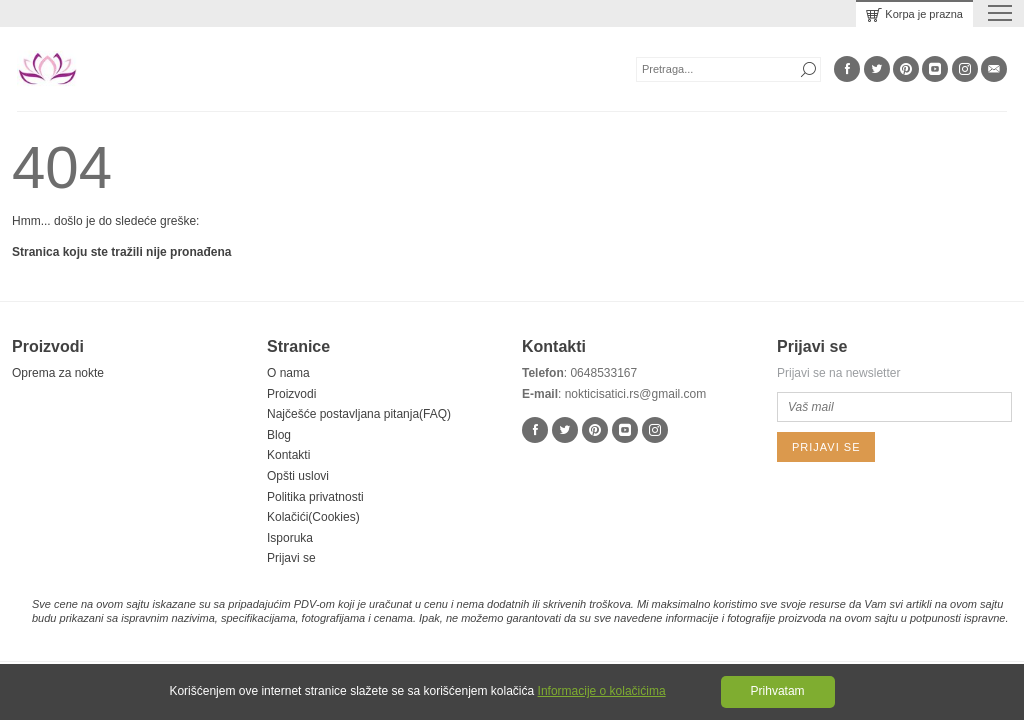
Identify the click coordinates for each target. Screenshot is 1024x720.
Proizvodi (291, 394)
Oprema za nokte (58, 373)
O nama (288, 373)
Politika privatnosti (315, 497)
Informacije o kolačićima (602, 691)
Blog (279, 435)
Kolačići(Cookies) (313, 517)
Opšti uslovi (298, 476)
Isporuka (290, 538)
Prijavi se (291, 558)
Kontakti (288, 455)
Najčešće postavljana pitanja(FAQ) (359, 414)
